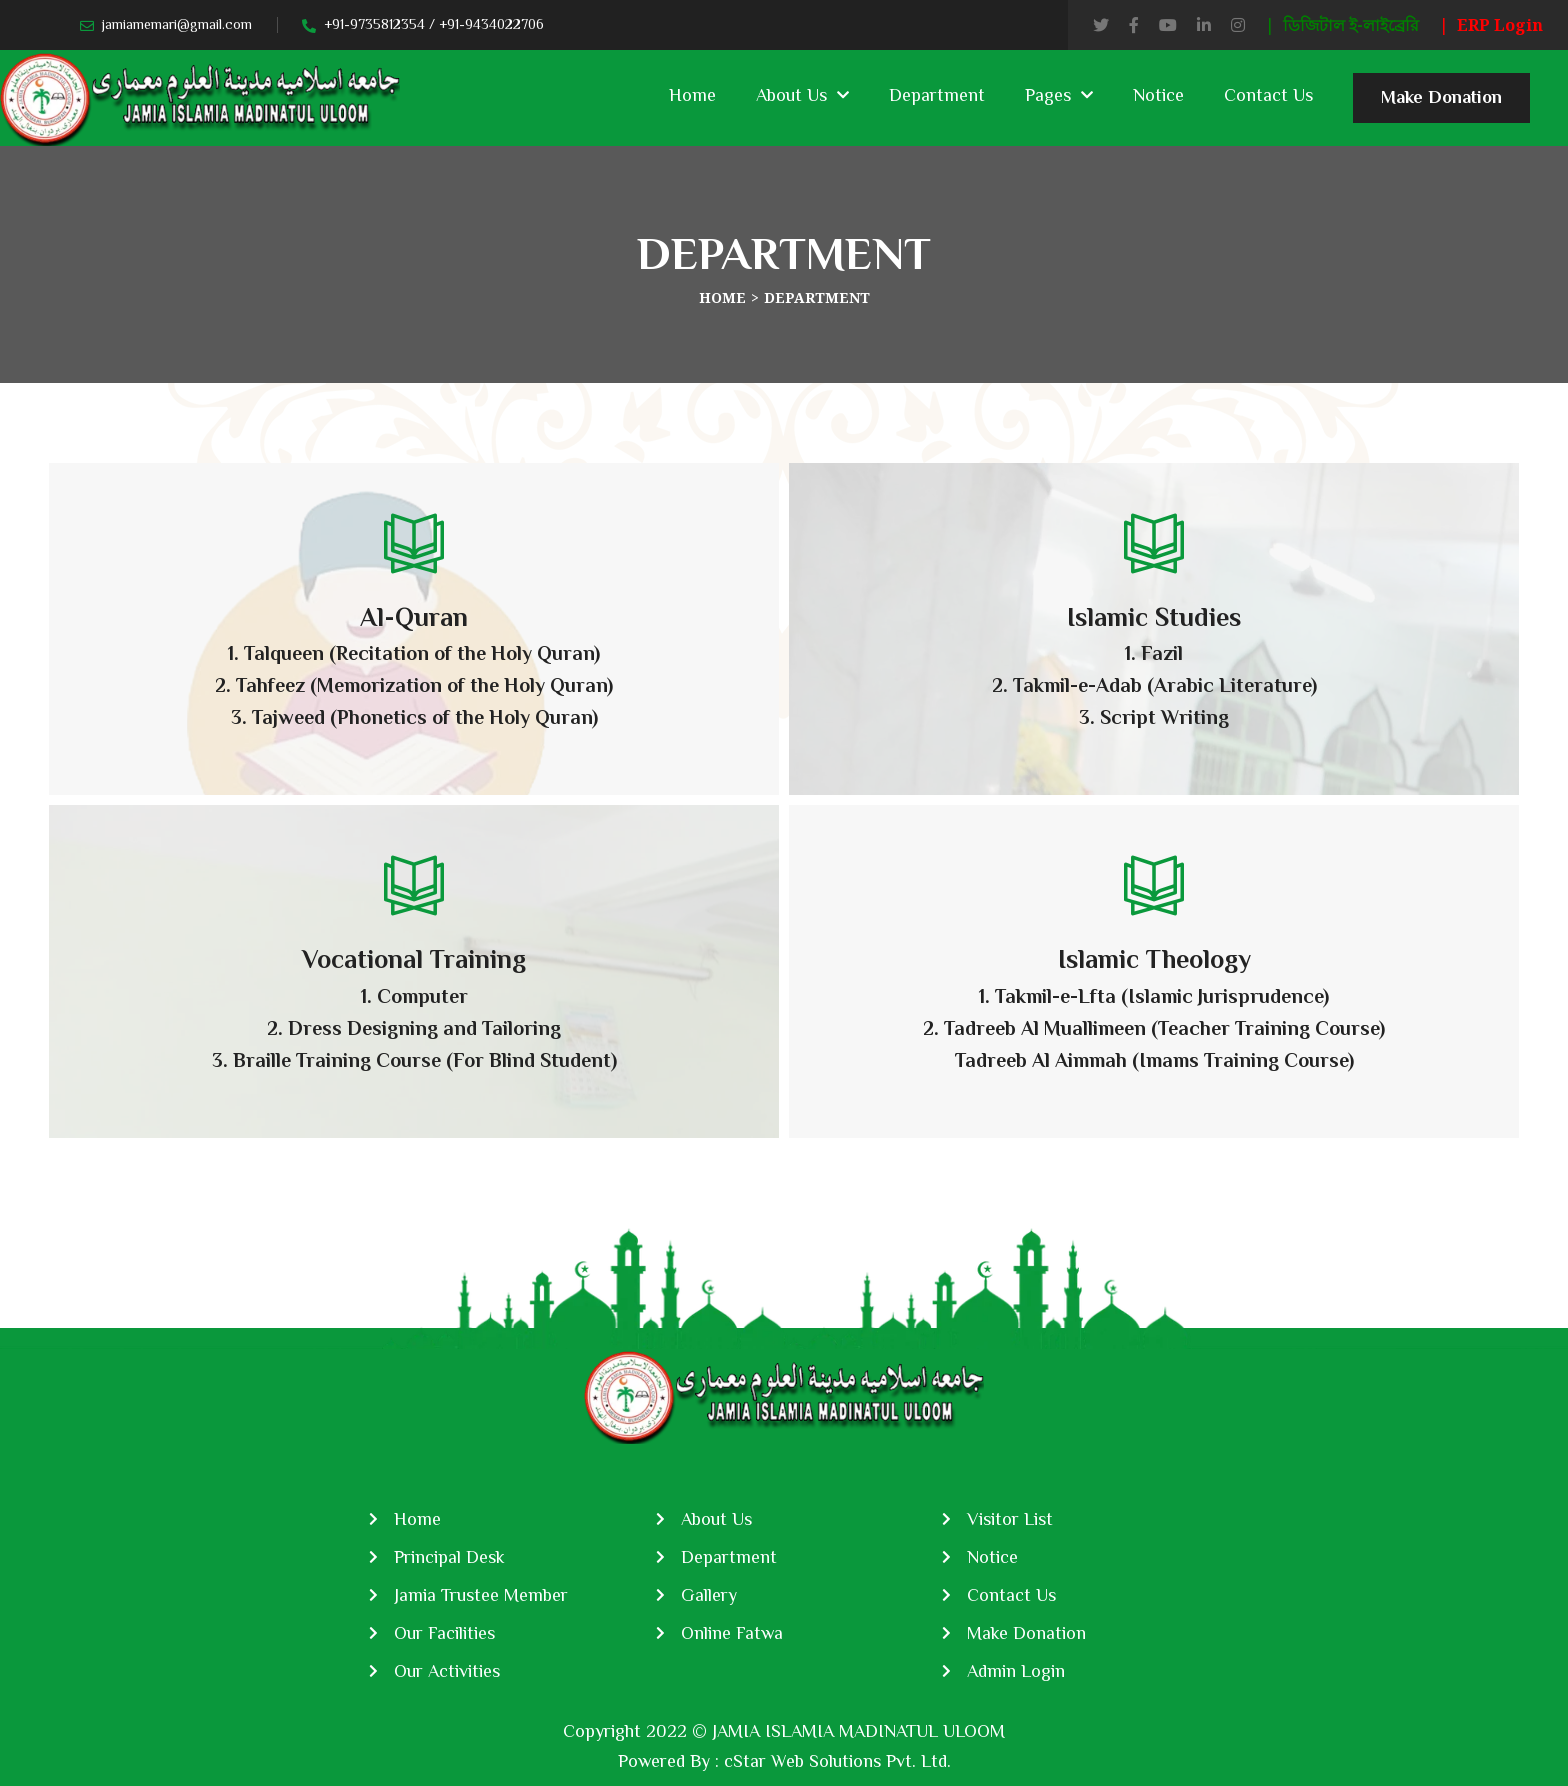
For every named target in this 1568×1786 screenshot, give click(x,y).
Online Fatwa (732, 1633)
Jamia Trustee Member (481, 1595)
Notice (1158, 95)
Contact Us (1268, 95)
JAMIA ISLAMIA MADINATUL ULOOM (858, 1731)
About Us (791, 95)
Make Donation (1441, 105)
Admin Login (1016, 1671)
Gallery (709, 1595)
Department (937, 95)
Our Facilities (444, 1633)
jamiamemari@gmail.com (177, 24)
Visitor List (1010, 1519)
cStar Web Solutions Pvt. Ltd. (837, 1761)
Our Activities (447, 1671)
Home (692, 95)
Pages (1048, 95)
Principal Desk (449, 1557)
